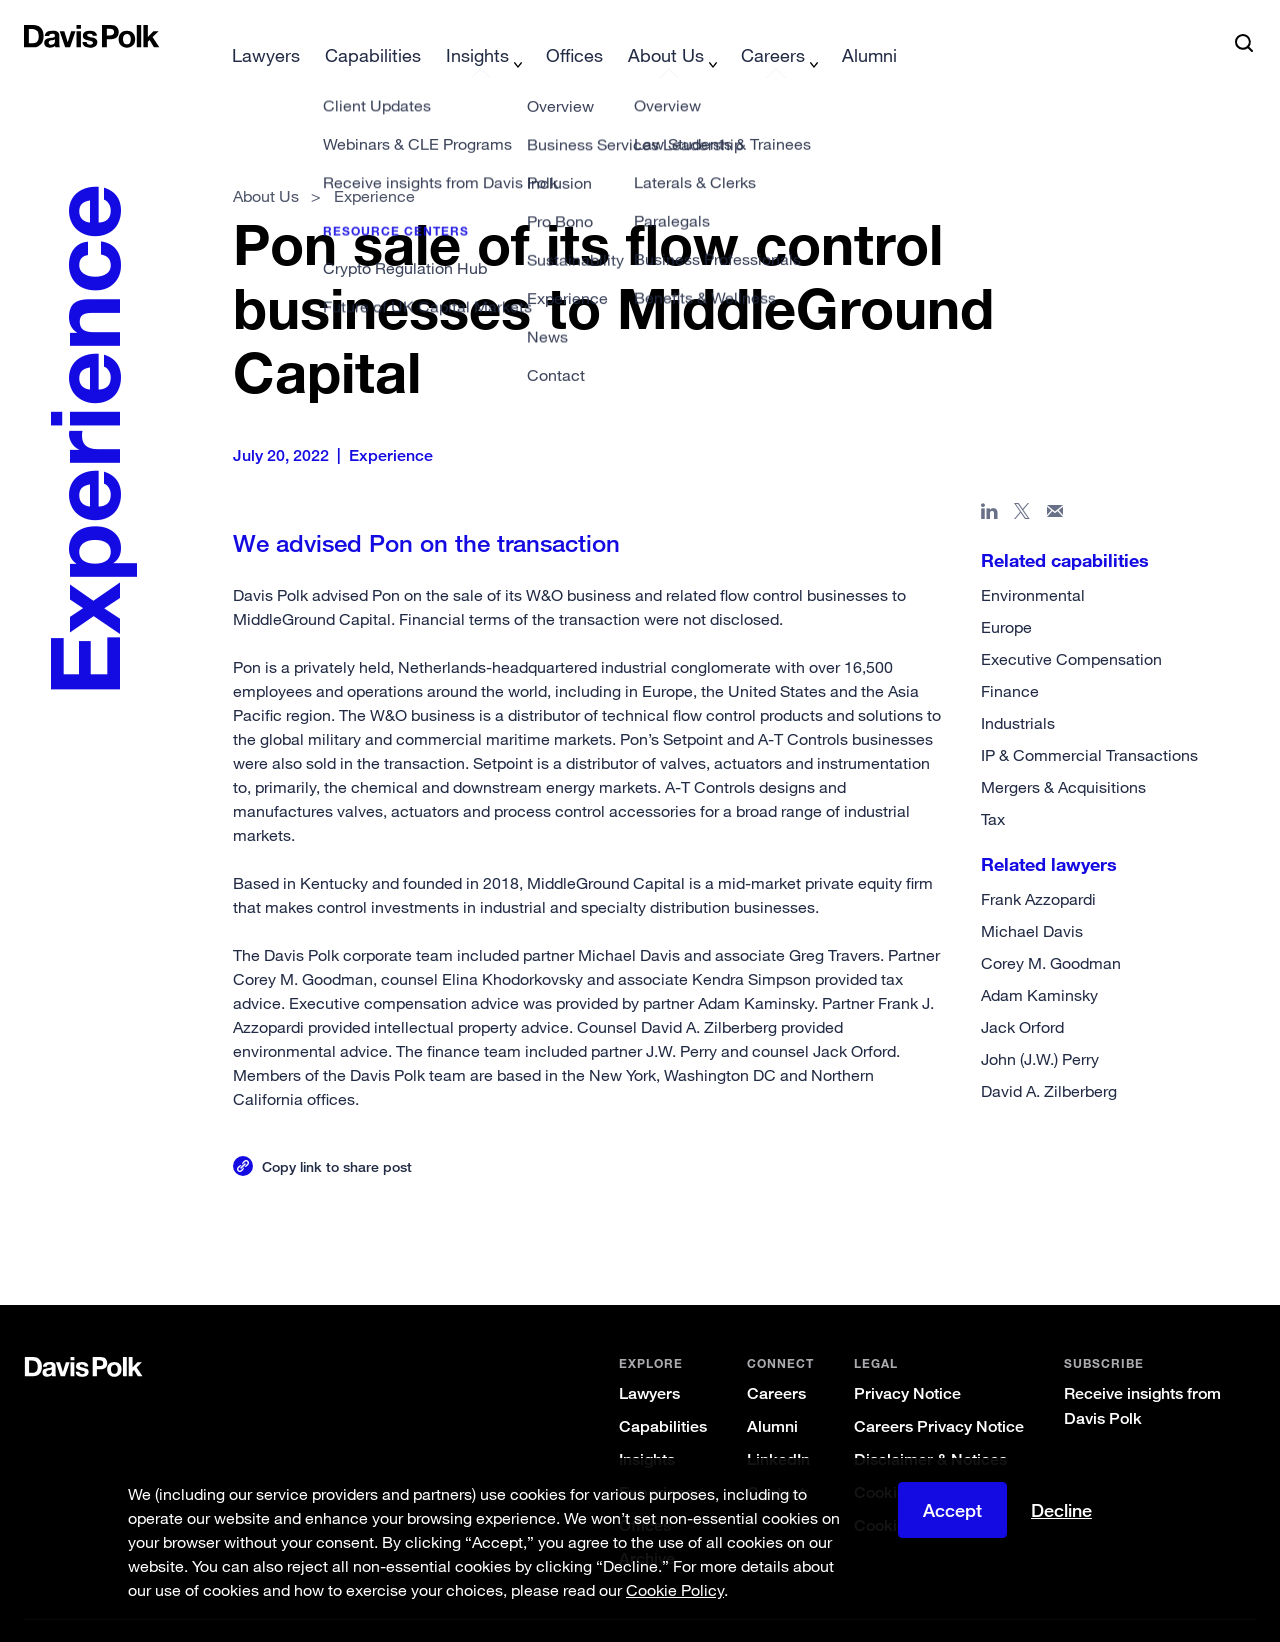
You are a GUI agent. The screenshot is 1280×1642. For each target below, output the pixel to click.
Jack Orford (1022, 995)
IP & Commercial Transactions (1089, 723)
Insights (647, 1427)
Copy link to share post (337, 1134)
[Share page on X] (1022, 483)
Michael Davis (1032, 899)
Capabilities (663, 1394)
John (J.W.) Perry (1040, 1027)
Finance (1010, 659)
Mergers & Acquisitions (1063, 755)
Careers (776, 1361)
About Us (266, 164)
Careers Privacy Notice (939, 1394)
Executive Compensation (1071, 627)
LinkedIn (778, 1427)
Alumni (772, 1394)
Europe (1006, 595)
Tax (993, 787)
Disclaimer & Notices (930, 1427)
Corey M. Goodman (1051, 931)
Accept (952, 1510)
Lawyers (649, 1361)
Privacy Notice (907, 1361)
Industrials (1018, 691)
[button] (37, 36)
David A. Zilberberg (1049, 1059)
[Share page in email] (1055, 483)
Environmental (1033, 563)
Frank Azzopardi (1038, 867)
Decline (1061, 1510)
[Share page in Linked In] (989, 483)
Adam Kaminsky (1039, 963)
